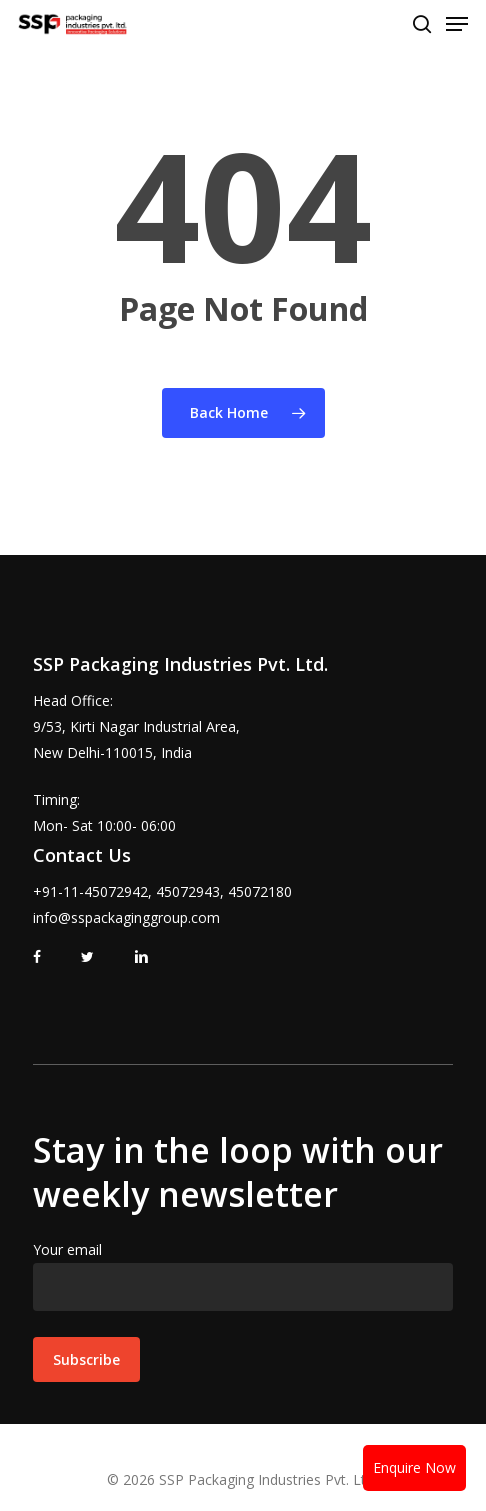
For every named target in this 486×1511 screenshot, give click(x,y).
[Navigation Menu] (457, 24)
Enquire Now (414, 1467)
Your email (243, 1275)
